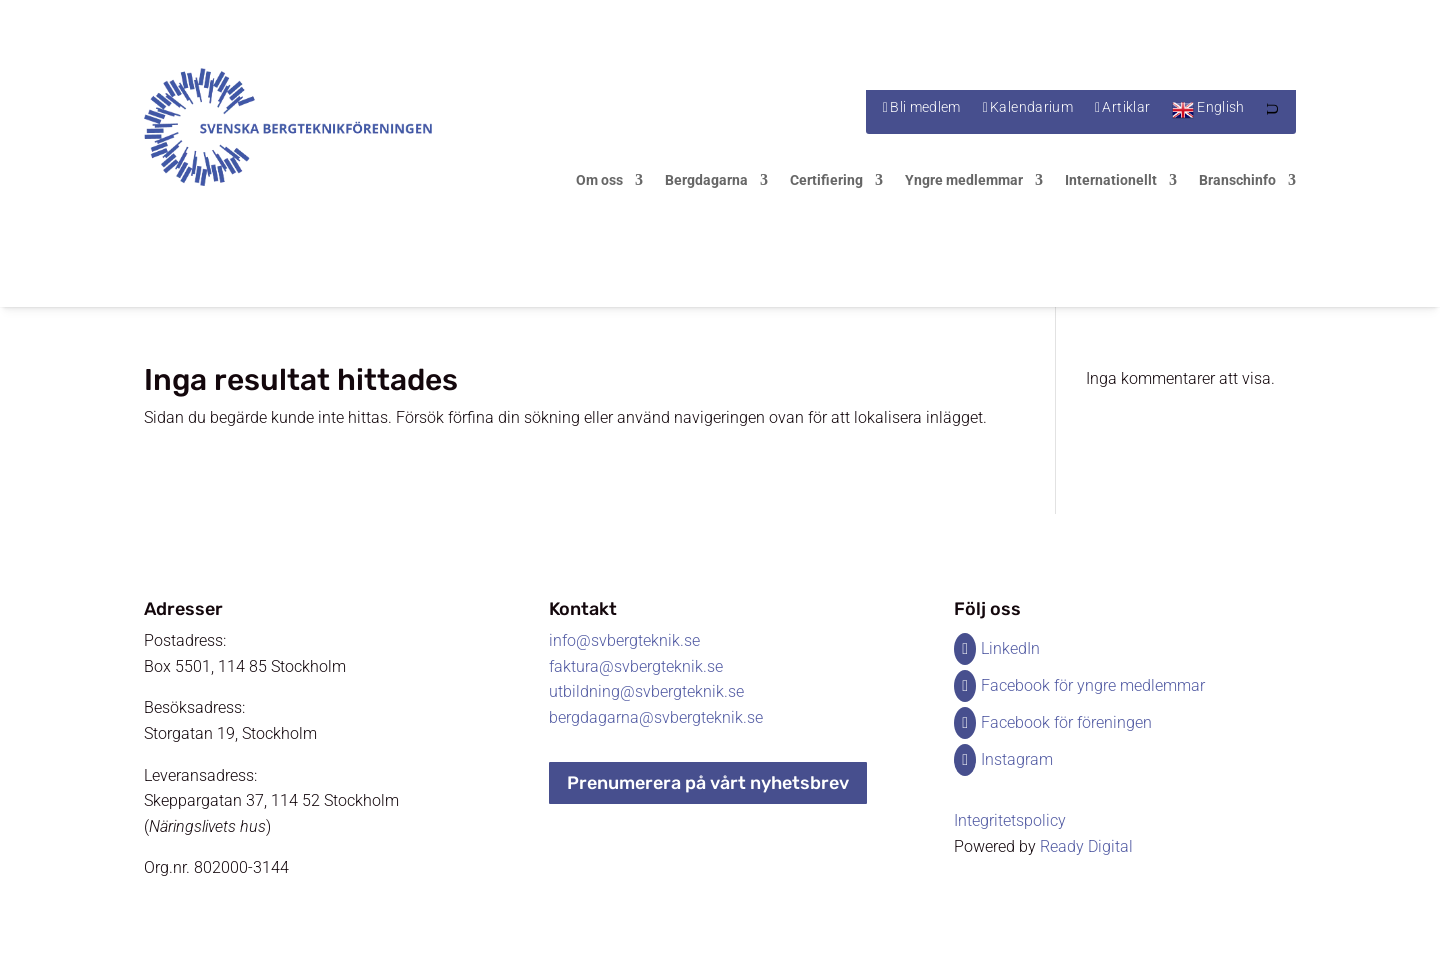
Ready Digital (1086, 846)
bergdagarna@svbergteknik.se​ (656, 717)
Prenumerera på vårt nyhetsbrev (708, 783)
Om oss (599, 180)
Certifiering (826, 180)
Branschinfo (1237, 180)
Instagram (1017, 759)
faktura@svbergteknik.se (636, 666)
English (1220, 107)
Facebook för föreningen (1066, 722)
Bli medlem (925, 107)
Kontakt (583, 609)
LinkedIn (1010, 648)
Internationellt (1111, 180)
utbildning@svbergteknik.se (646, 691)
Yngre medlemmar (964, 180)
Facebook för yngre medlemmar (1093, 685)
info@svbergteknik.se (624, 640)
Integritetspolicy (1010, 820)
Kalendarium (1031, 107)
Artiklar (1126, 107)
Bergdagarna (706, 180)
